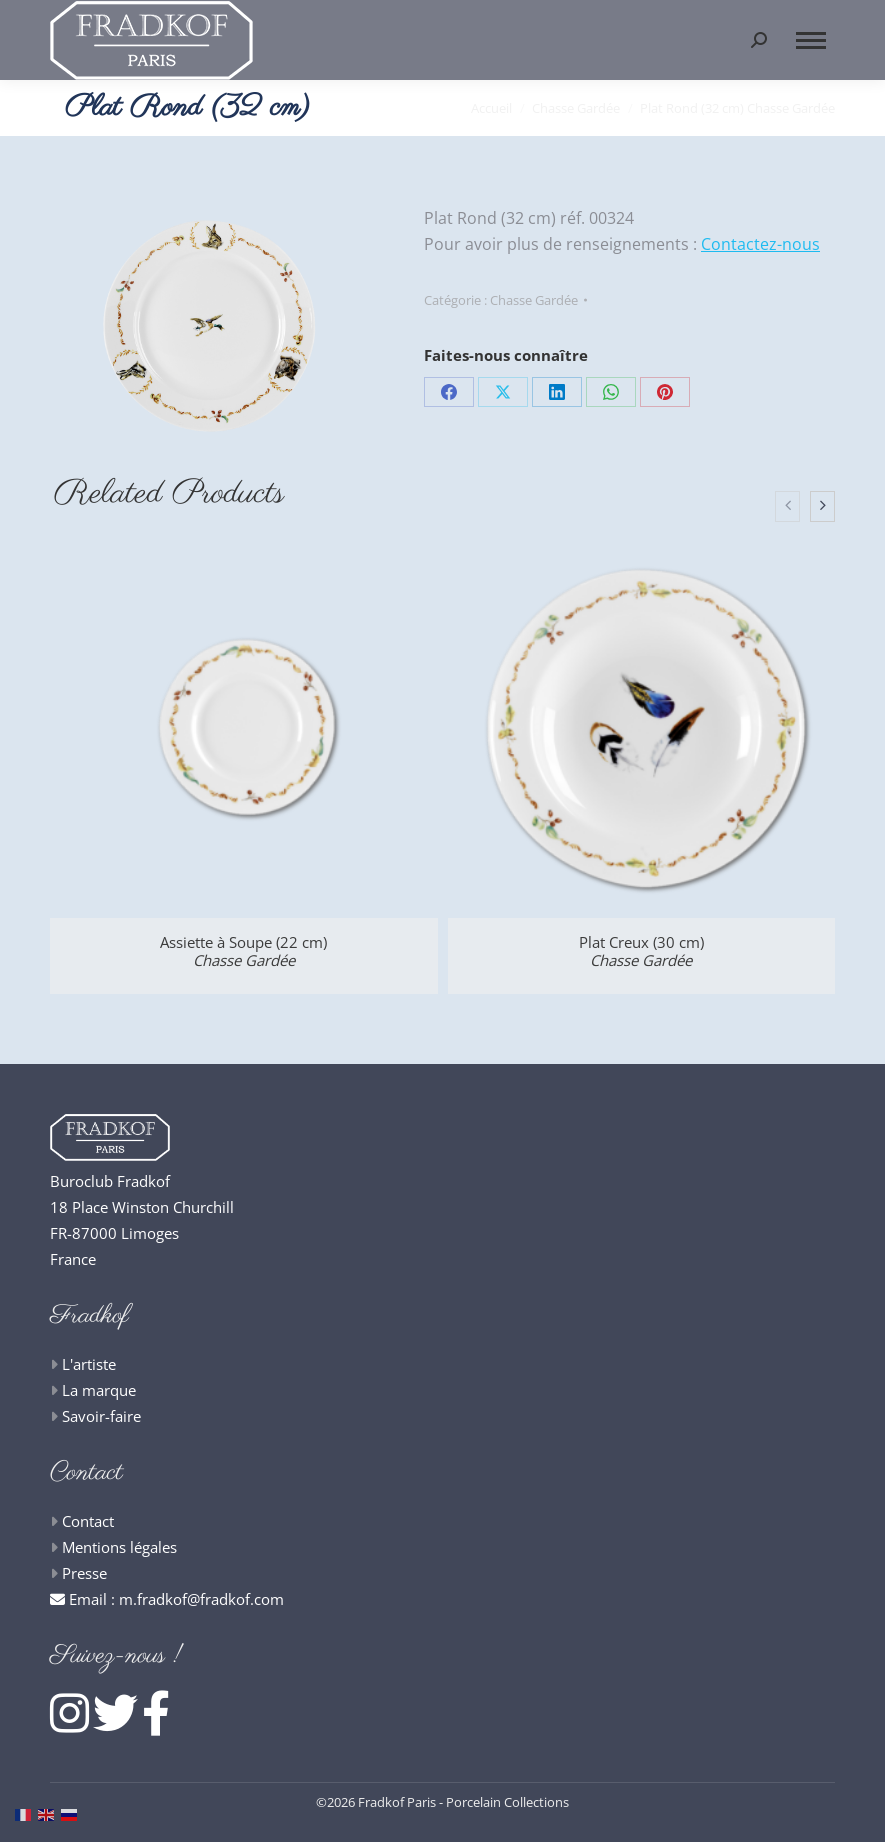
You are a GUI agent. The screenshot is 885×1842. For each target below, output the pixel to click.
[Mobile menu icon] (811, 40)
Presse (84, 1573)
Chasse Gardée (534, 300)
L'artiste (89, 1364)
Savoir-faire (101, 1416)
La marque (99, 1390)
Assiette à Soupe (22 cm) (243, 951)
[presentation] (787, 507)
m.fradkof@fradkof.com (201, 1599)
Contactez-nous (760, 244)
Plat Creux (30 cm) (641, 951)
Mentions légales (119, 1547)
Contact (88, 1521)
